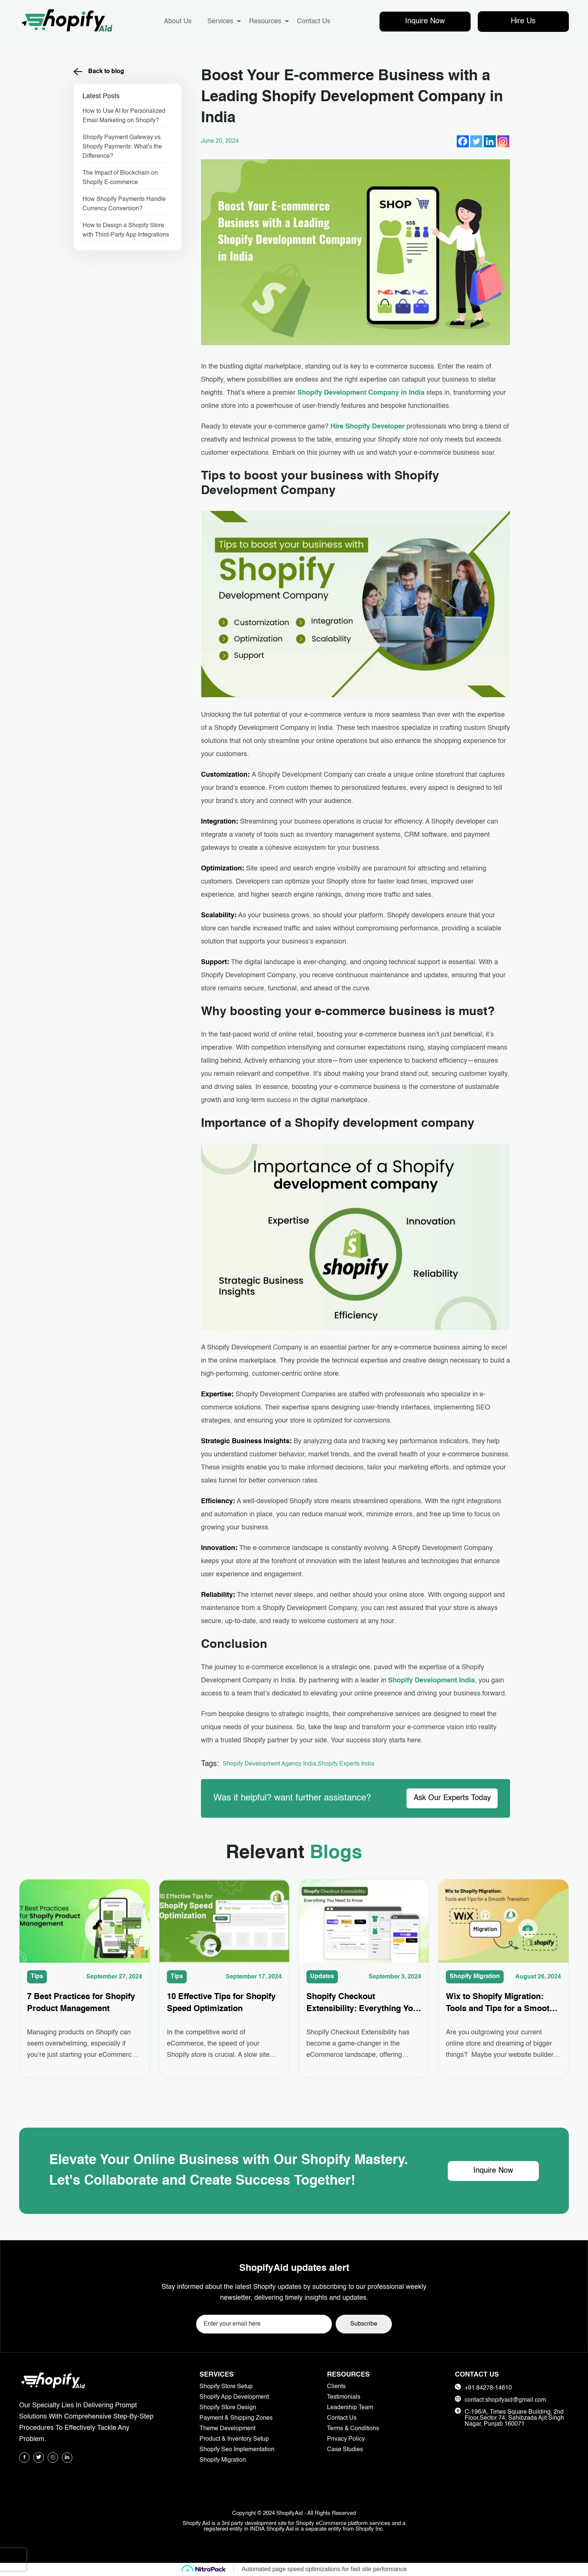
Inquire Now (425, 21)
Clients (336, 2387)
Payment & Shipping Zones (236, 2418)
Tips (37, 1977)
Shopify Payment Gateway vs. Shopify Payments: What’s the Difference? (122, 147)
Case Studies (345, 2450)
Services (220, 21)
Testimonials (343, 2397)
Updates (322, 1977)
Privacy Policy (346, 2439)
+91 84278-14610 (488, 2388)
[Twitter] (476, 141)
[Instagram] (503, 141)
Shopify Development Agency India (269, 1764)
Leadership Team (350, 2408)
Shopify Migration (475, 1977)
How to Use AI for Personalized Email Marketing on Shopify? (123, 116)
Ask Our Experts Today (452, 1798)
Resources (265, 21)
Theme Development (227, 2429)
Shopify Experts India (346, 1764)
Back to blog (99, 71)
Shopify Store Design (228, 2408)
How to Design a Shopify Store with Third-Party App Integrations (125, 230)
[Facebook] (463, 141)
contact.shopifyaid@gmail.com (505, 2400)
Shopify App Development (234, 2397)
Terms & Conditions (353, 2429)
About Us (178, 21)
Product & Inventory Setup (234, 2439)
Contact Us (313, 21)
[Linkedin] (490, 141)
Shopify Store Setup (226, 2387)
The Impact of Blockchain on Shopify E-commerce (120, 178)
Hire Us (523, 21)
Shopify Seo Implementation (237, 2450)
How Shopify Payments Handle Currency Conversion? (124, 204)
